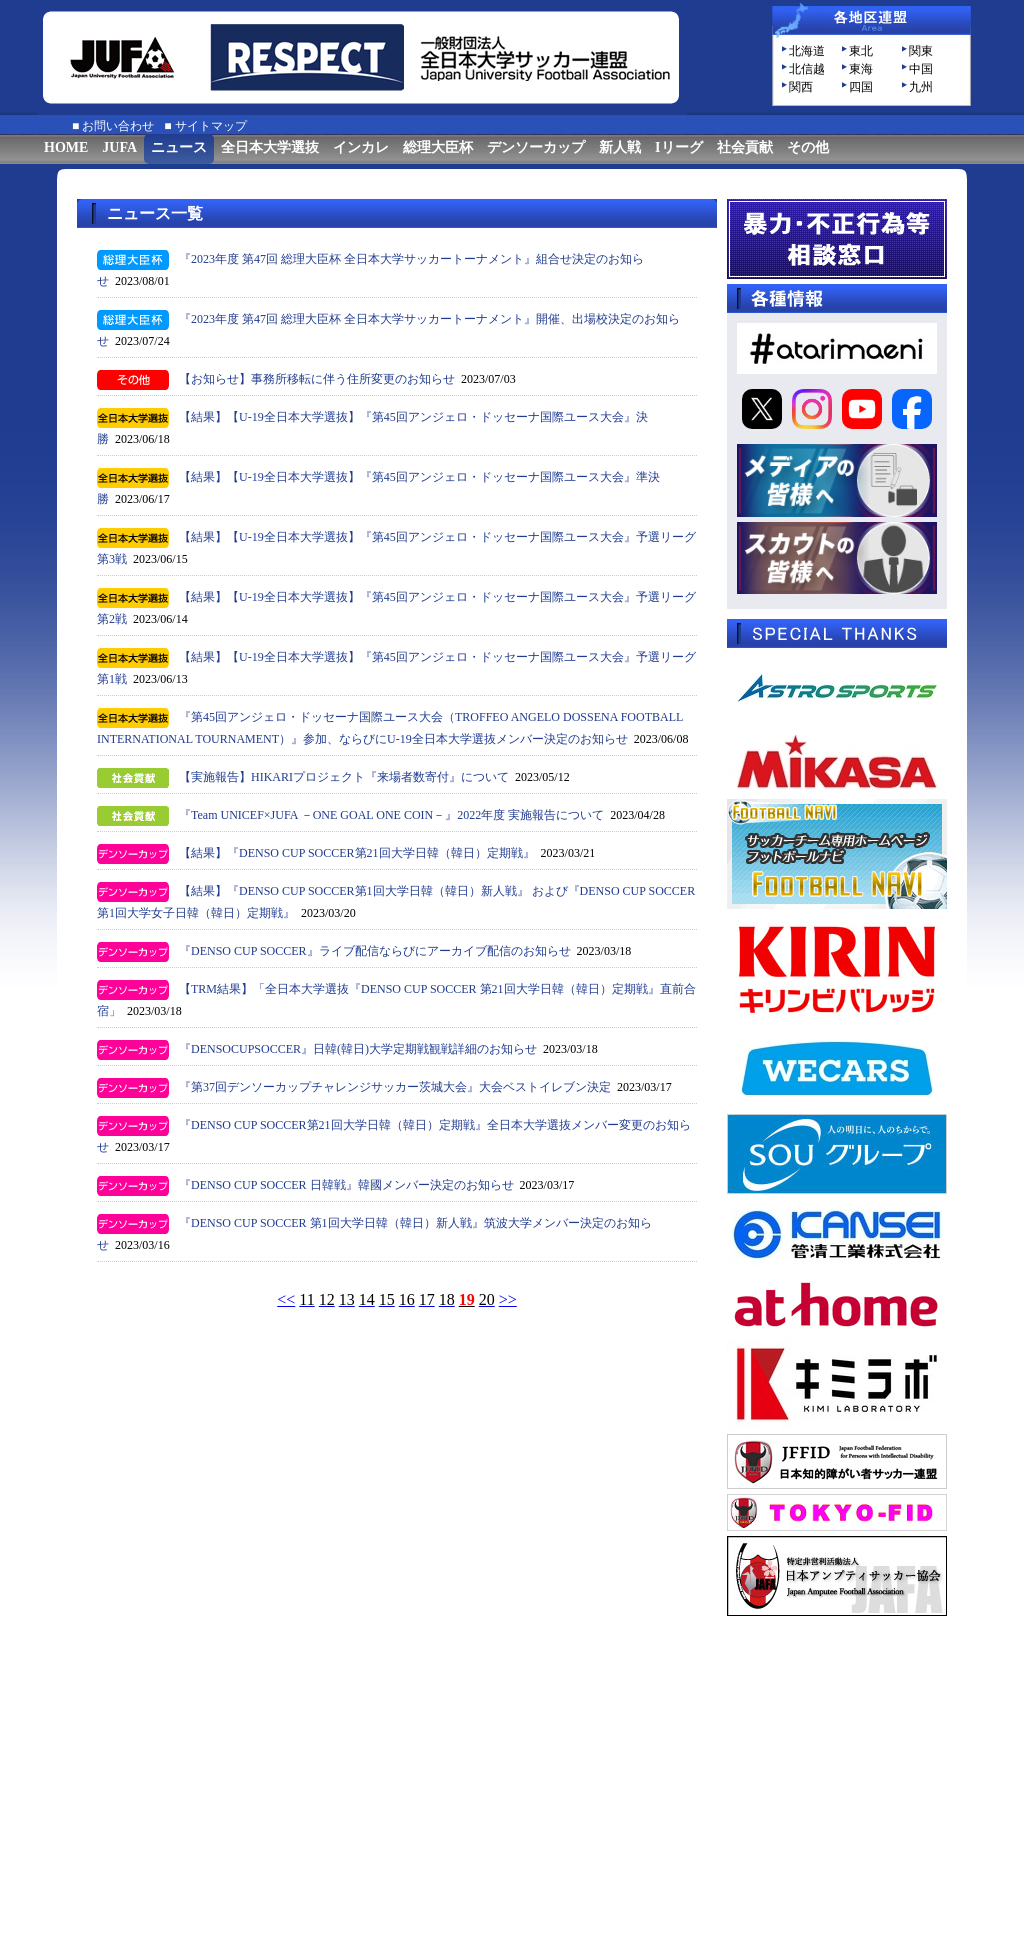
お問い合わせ (118, 126)
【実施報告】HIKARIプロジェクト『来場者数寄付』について (344, 777)
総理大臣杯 (438, 147)
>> (508, 1299)
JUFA (119, 147)
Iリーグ (678, 147)
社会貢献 (745, 147)
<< (286, 1299)
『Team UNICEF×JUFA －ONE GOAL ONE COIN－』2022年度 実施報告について (391, 815)
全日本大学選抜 (270, 147)
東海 (861, 69)
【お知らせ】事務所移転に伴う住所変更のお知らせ (317, 379)
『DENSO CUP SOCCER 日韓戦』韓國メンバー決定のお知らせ (346, 1185)
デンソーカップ (536, 147)
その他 (808, 147)
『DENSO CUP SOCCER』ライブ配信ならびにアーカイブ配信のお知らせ (375, 951)
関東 (921, 51)
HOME (66, 147)
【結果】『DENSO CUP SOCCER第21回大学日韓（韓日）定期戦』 (357, 853)
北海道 (807, 51)
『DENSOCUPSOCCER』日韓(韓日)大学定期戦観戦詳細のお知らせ (358, 1049)
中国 (921, 69)
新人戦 (620, 147)
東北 (861, 51)
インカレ (361, 147)
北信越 (807, 69)
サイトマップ (211, 126)
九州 (921, 87)
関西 (801, 87)
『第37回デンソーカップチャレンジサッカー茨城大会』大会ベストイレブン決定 (395, 1087)
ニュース (179, 147)
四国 (861, 87)
